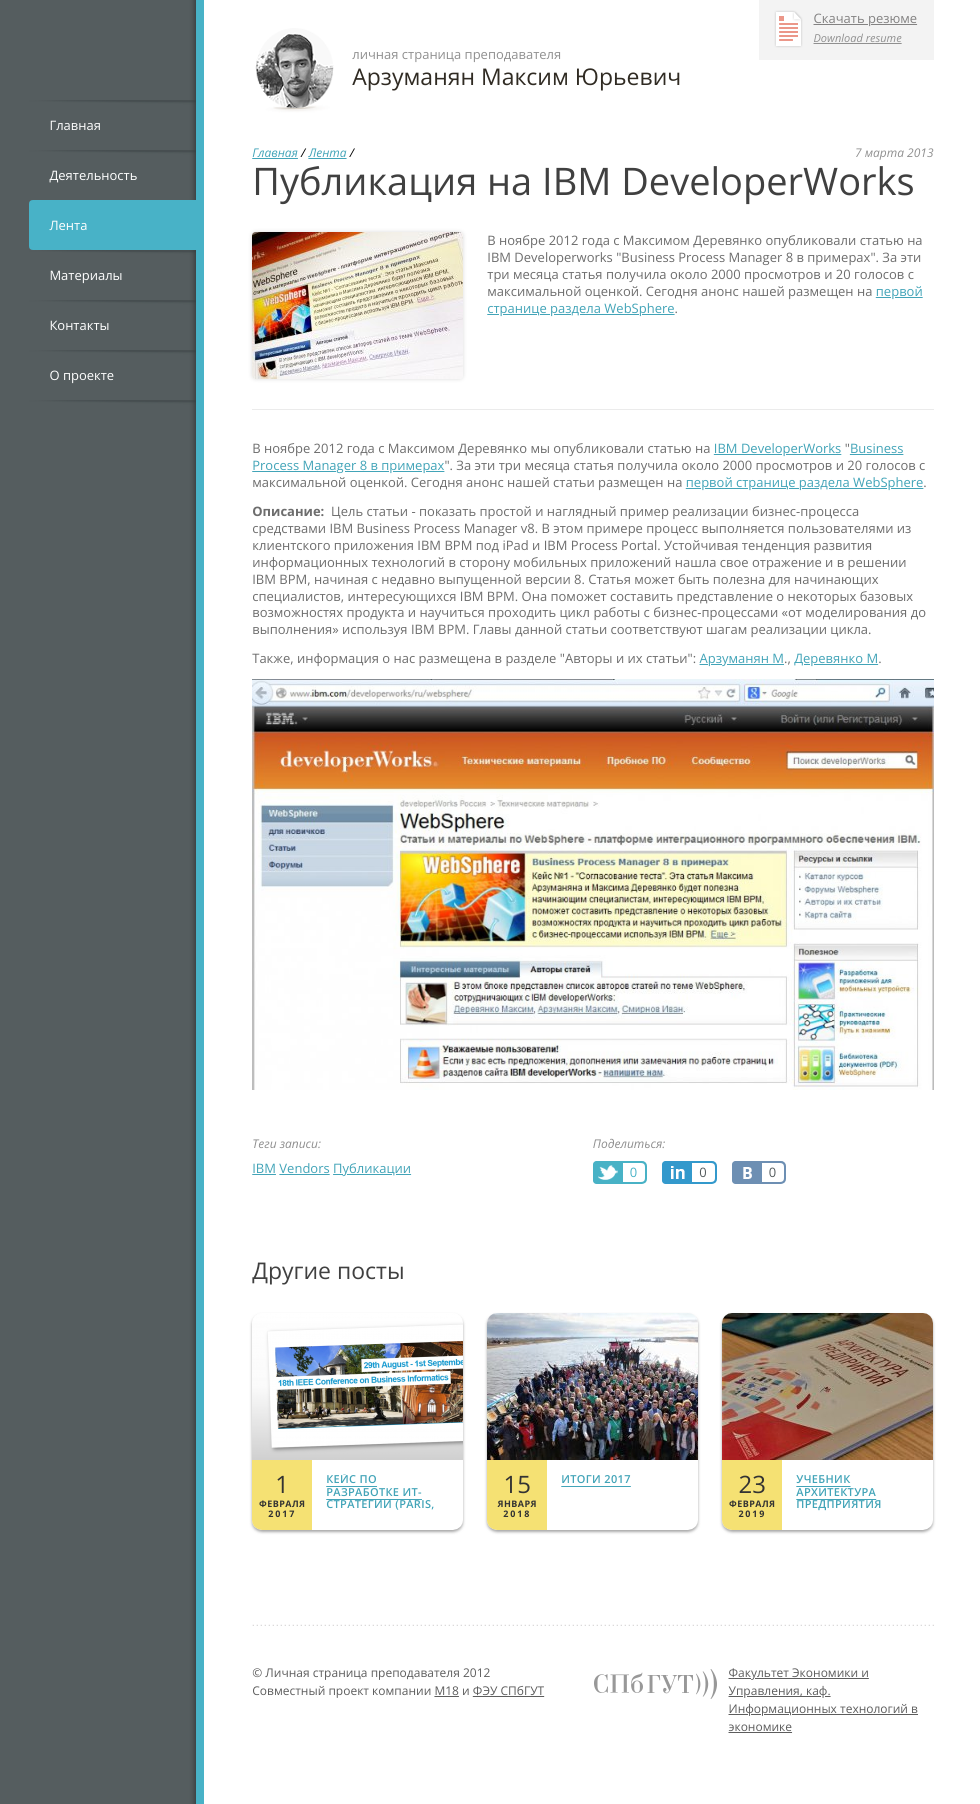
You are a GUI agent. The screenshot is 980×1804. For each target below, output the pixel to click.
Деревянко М (836, 658)
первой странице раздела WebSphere (805, 482)
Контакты (79, 325)
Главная (75, 125)
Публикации (372, 1168)
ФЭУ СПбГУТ (508, 1690)
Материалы (85, 275)
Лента (68, 225)
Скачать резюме (866, 19)
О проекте (81, 375)
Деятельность (93, 175)
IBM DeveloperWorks (777, 448)
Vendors (304, 1168)
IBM (264, 1168)
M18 (446, 1690)
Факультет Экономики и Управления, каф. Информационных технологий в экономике (824, 1699)
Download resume (858, 38)
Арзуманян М (742, 658)
